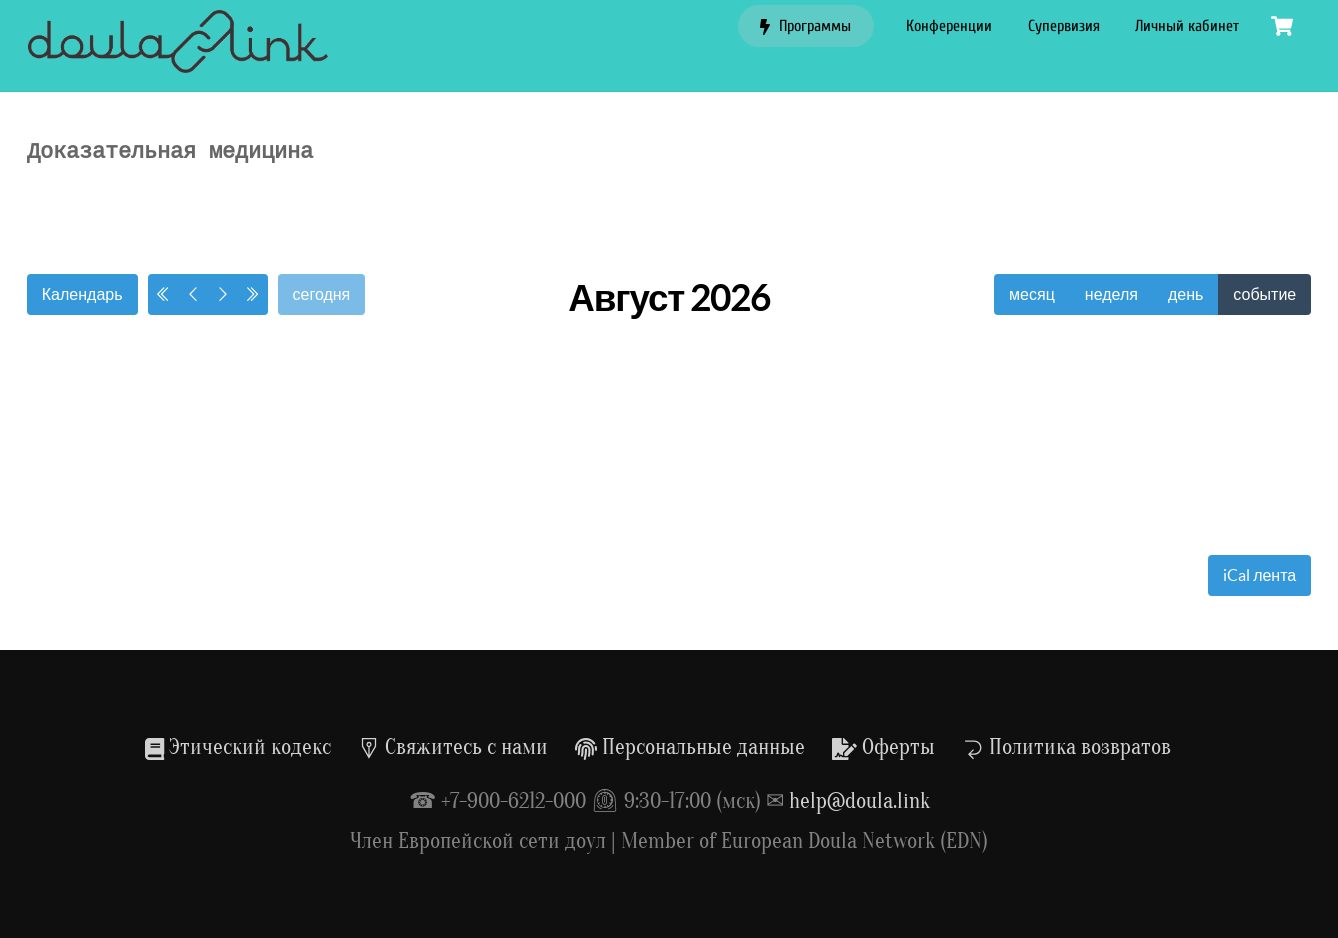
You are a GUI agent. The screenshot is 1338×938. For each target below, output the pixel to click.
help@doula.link (859, 801)
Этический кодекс (238, 747)
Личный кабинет (1187, 26)
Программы (805, 26)
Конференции (949, 26)
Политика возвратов (1066, 747)
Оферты (883, 747)
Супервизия (1064, 26)
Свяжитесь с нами (453, 747)
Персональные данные (690, 747)
